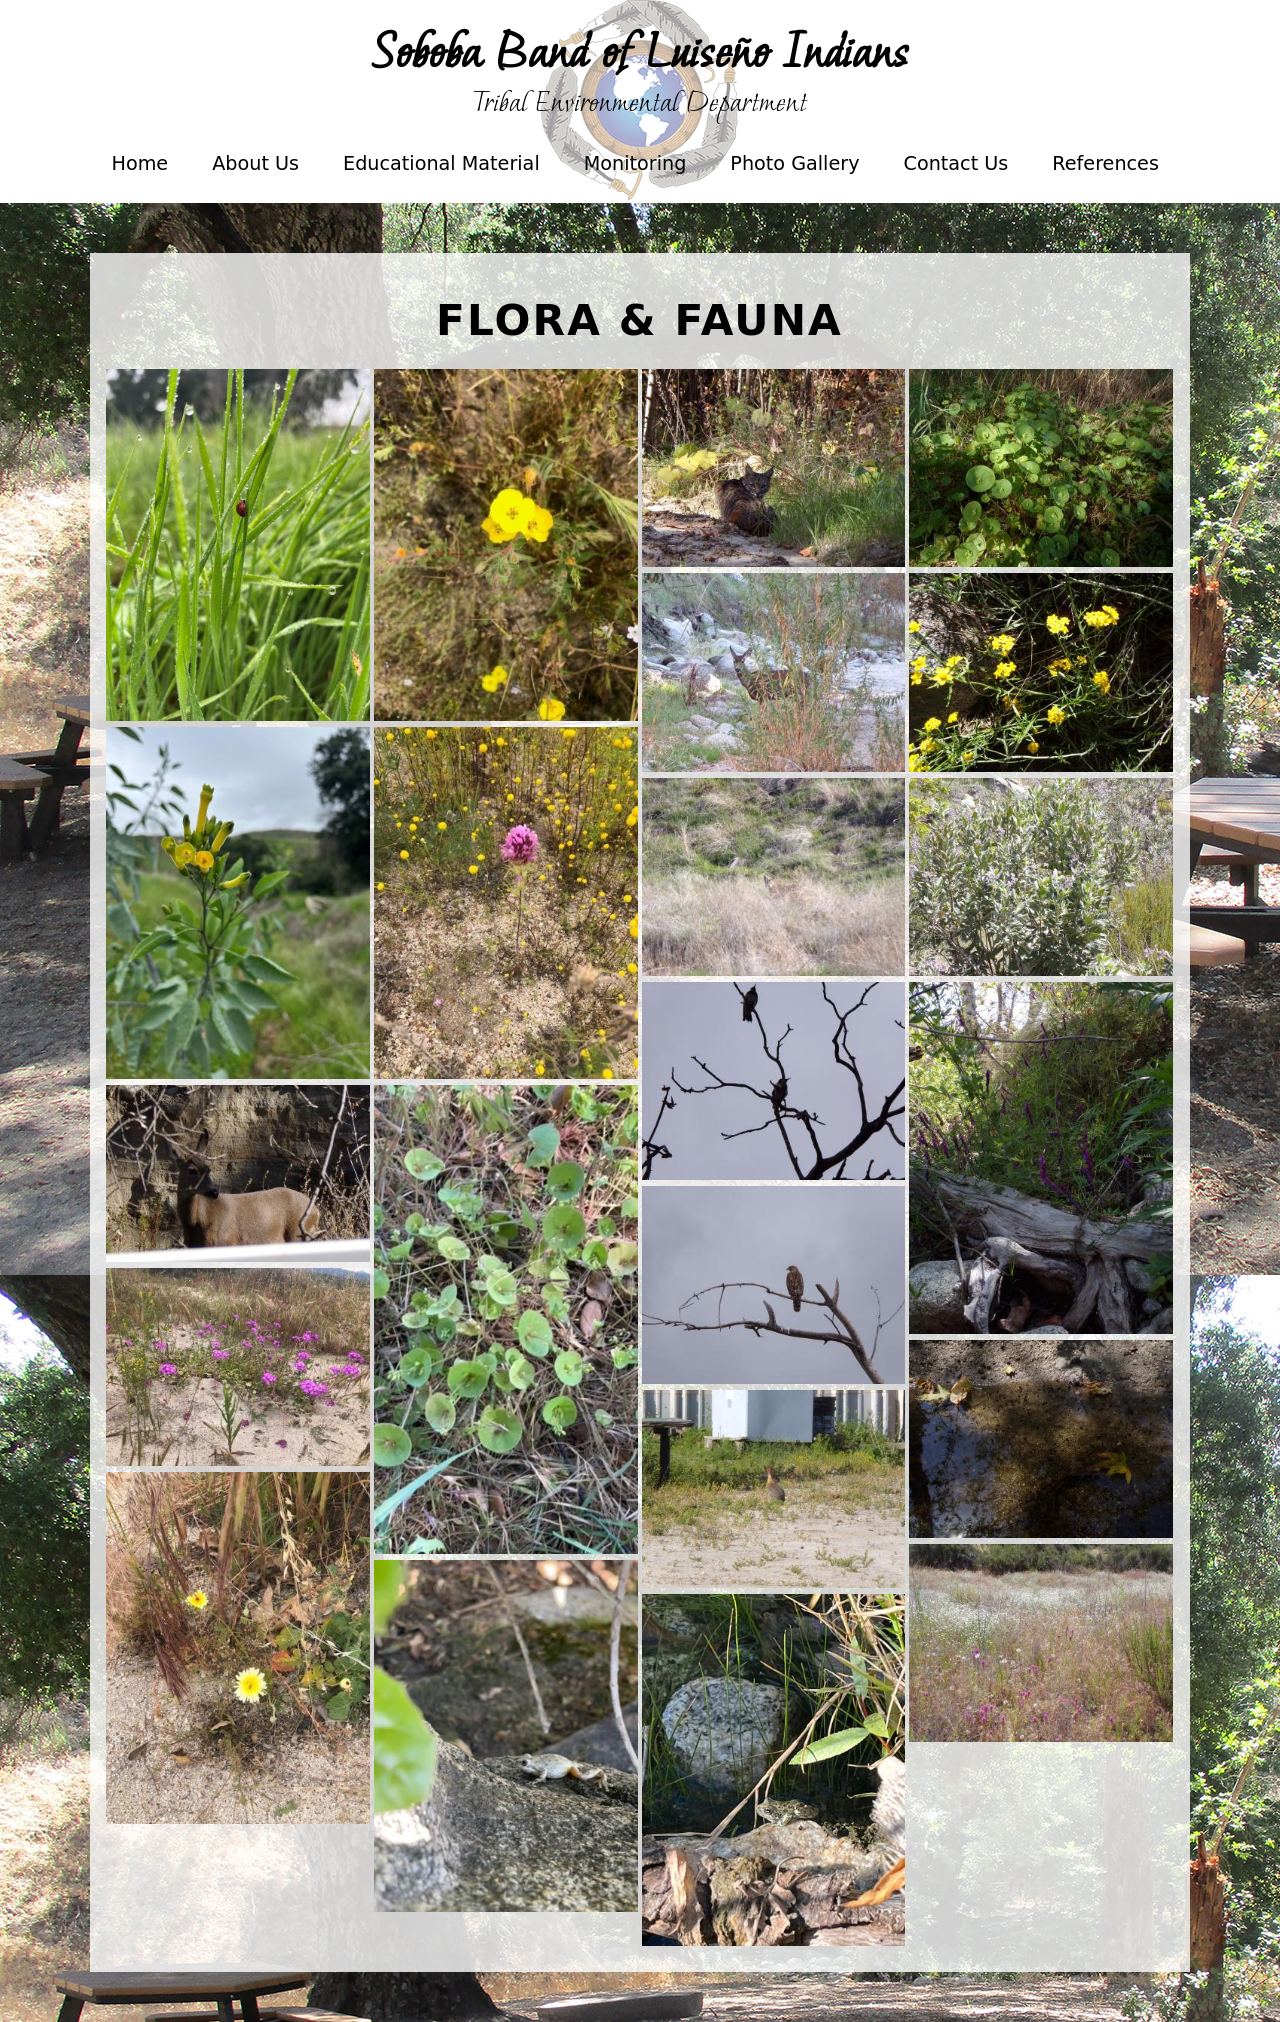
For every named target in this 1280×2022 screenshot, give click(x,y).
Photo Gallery (792, 177)
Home (140, 163)
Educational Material (439, 177)
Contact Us (956, 163)
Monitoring (633, 177)
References (1105, 163)
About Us (255, 163)
